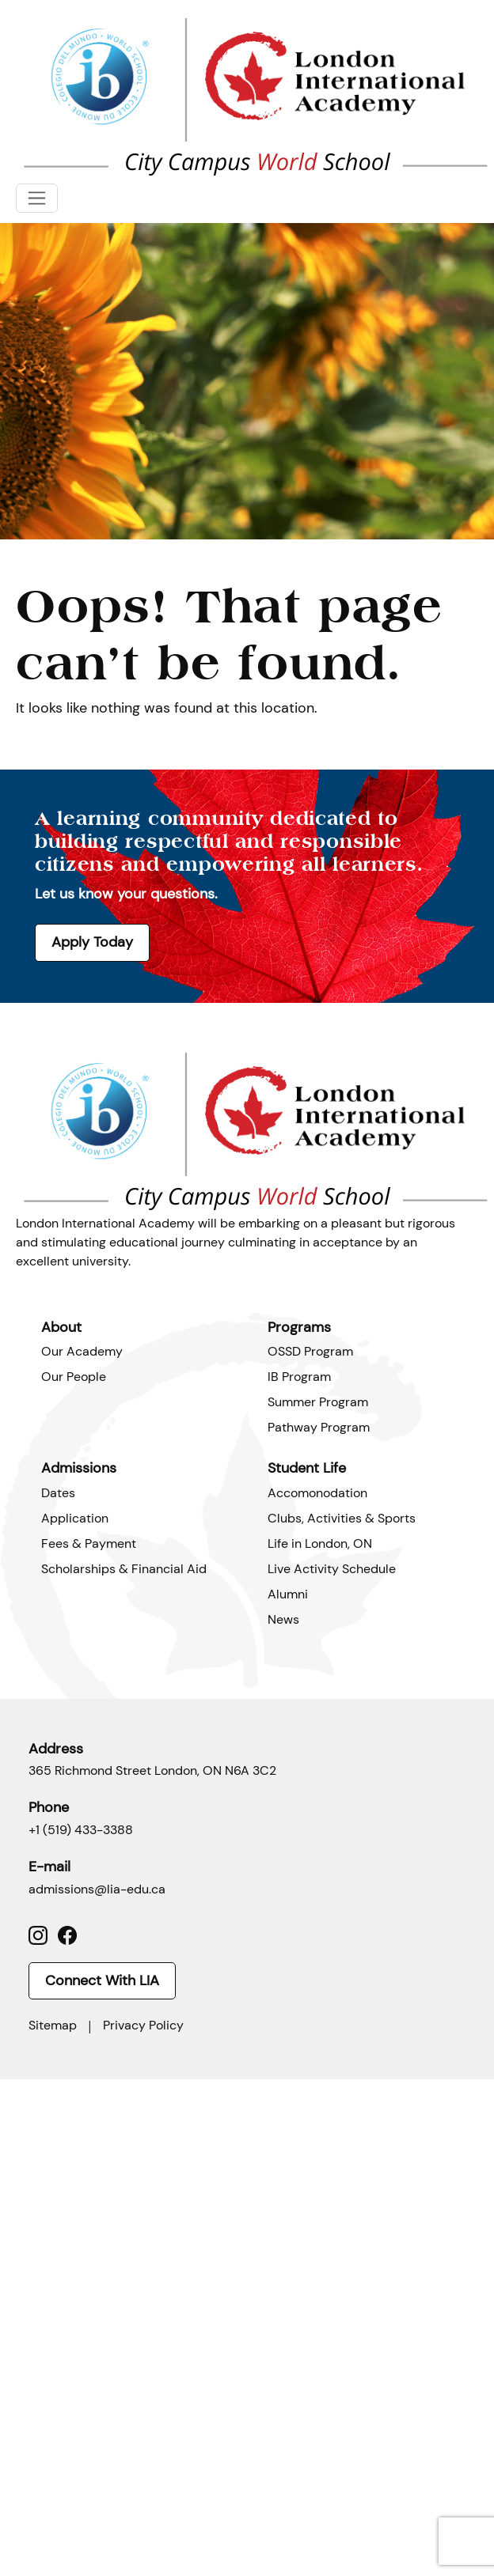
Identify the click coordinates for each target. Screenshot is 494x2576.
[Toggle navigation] (37, 198)
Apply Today (92, 941)
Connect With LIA (102, 1980)
